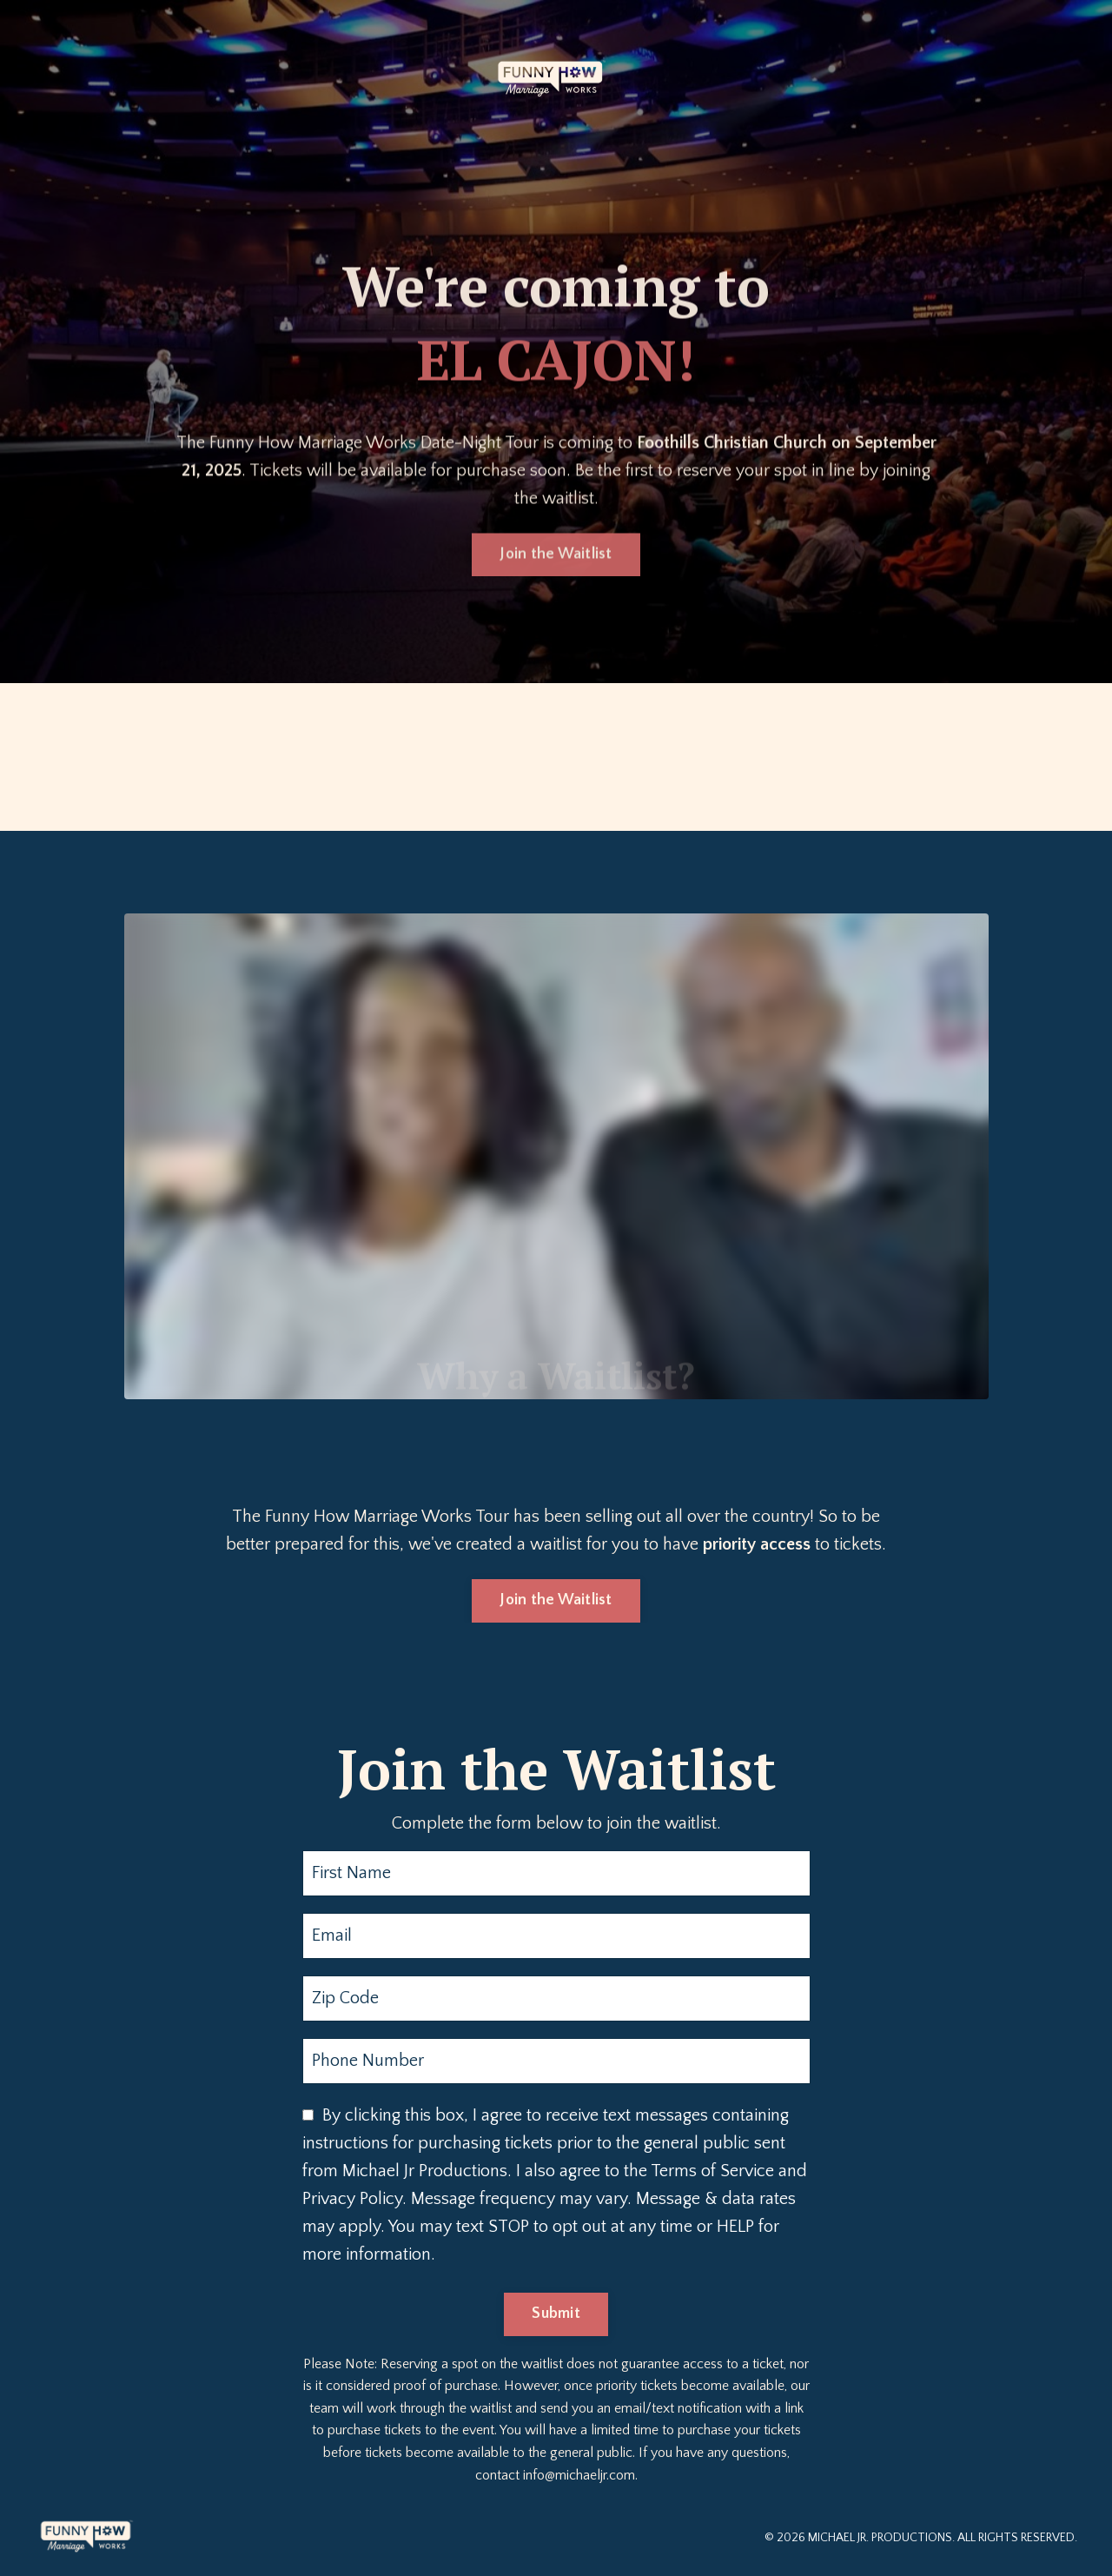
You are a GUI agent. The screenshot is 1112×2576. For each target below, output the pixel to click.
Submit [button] (556, 2313)
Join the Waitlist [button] (556, 548)
